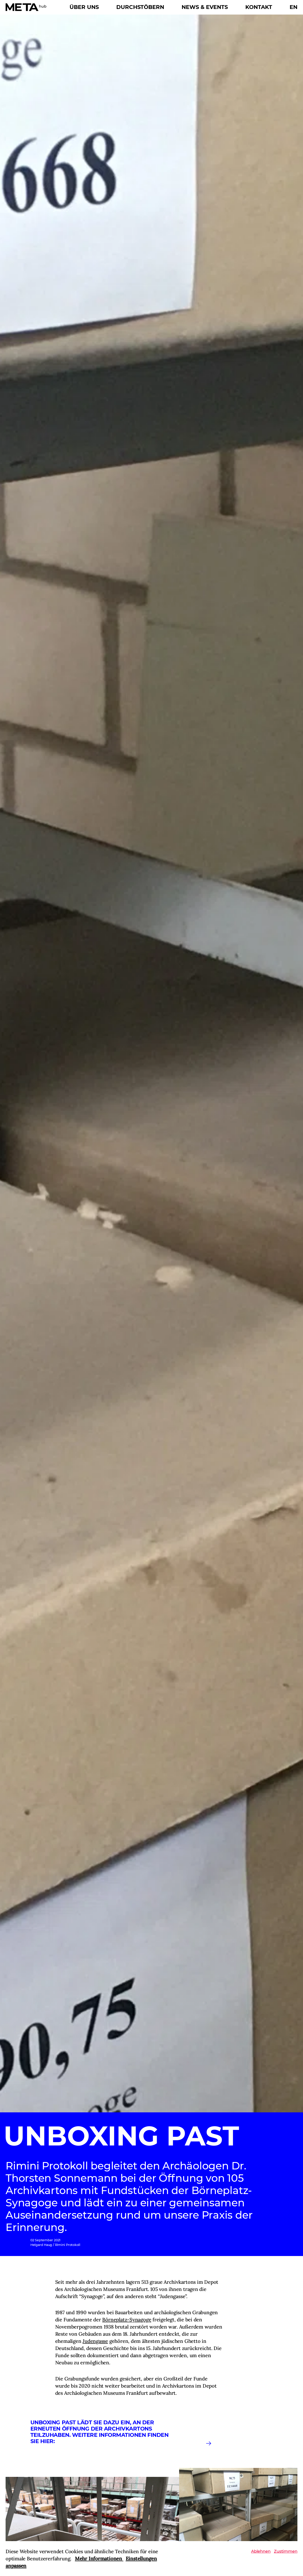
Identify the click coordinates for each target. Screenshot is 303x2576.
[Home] (26, 7)
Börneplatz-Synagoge (126, 2319)
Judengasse (95, 2341)
